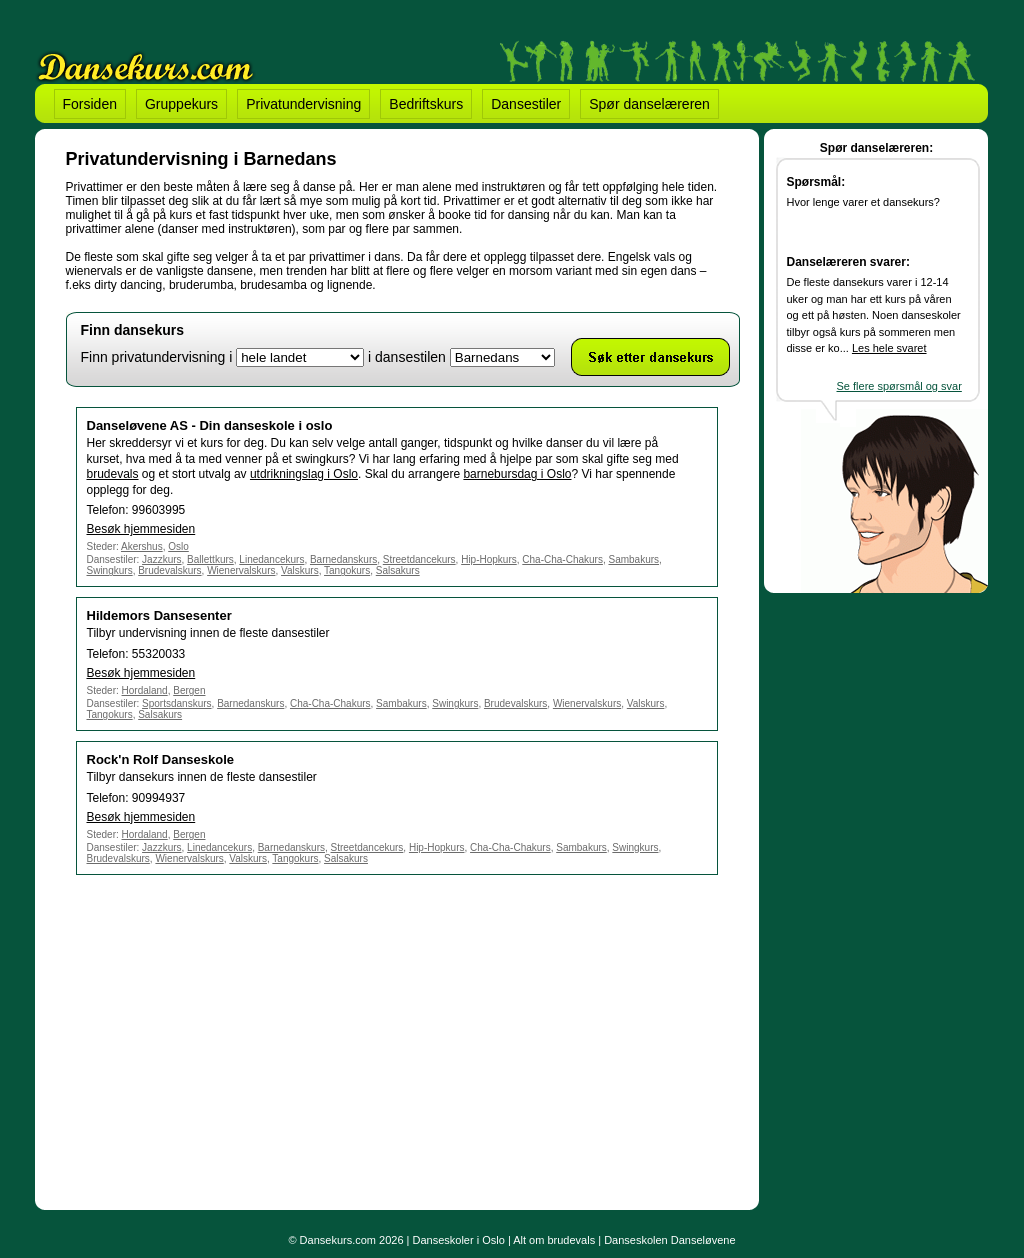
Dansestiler (526, 104)
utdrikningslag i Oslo (304, 474)
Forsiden (90, 104)
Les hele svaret (889, 348)
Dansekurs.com (338, 1240)
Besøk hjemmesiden (141, 529)
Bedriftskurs (426, 104)
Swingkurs (110, 570)
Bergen (189, 690)
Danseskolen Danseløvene (669, 1240)
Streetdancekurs (419, 559)
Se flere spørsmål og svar (899, 386)
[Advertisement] (234, 1039)
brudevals (113, 474)
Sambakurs (633, 559)
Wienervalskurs (241, 570)
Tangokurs (347, 570)
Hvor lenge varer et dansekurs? (863, 202)
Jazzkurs (161, 559)
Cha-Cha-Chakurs (562, 559)
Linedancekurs (271, 559)
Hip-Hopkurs (489, 559)
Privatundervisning (303, 104)
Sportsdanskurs (176, 703)
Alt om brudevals (554, 1240)
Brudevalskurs (169, 570)
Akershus (142, 546)
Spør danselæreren (649, 104)
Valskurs (300, 570)
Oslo (178, 546)
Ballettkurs (210, 559)
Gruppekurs (181, 104)
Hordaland (145, 690)
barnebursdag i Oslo (517, 474)
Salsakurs (398, 570)
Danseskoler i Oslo (459, 1240)
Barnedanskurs (343, 559)
